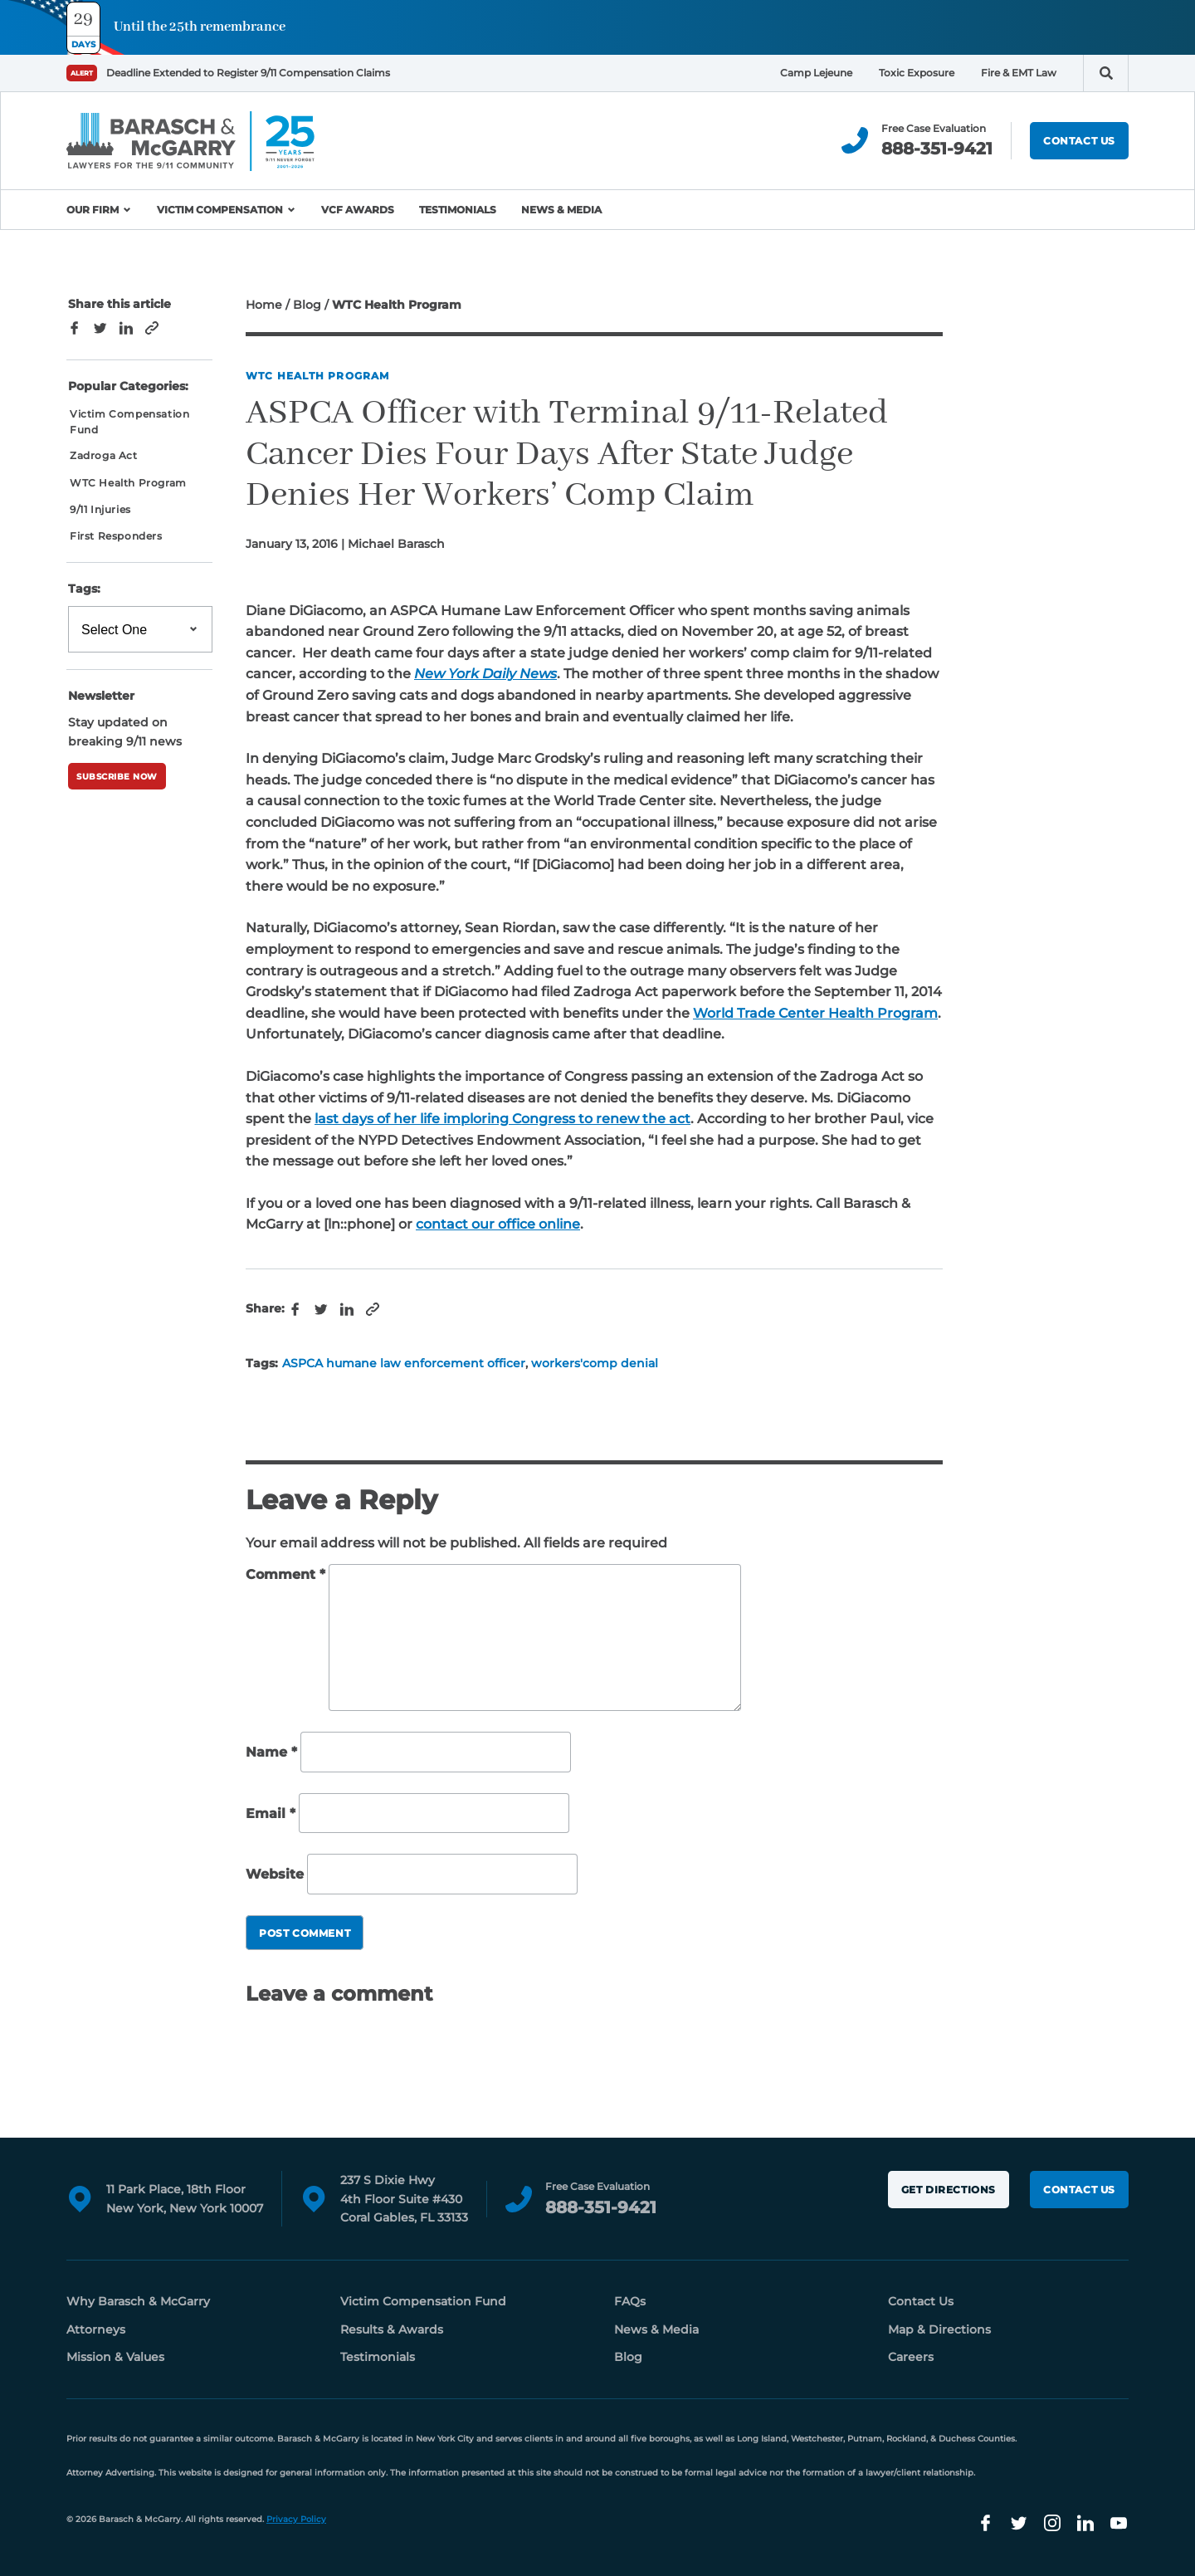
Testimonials (457, 209)
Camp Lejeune (816, 72)
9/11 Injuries (100, 509)
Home (264, 304)
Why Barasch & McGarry (138, 2301)
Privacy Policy (296, 2519)
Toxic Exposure (916, 72)
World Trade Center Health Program (815, 1013)
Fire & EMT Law (1018, 72)
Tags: (84, 588)
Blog (307, 304)
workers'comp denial (594, 1363)
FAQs (630, 2301)
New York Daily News (485, 674)
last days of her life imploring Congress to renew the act (502, 1119)
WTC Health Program (318, 375)
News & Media (561, 209)
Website (275, 1874)
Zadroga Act (104, 455)
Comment (285, 1574)
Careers (911, 2356)
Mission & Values (115, 2356)
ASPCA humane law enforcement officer (403, 1363)
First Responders (116, 536)
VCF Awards (357, 209)
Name (271, 1752)
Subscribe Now (117, 776)
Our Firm (92, 209)
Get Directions (948, 2189)
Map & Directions (939, 2329)
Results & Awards (391, 2329)
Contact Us (1079, 140)
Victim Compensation (220, 209)
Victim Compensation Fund (129, 422)
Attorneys (95, 2329)
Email (270, 1813)
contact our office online (498, 1224)
